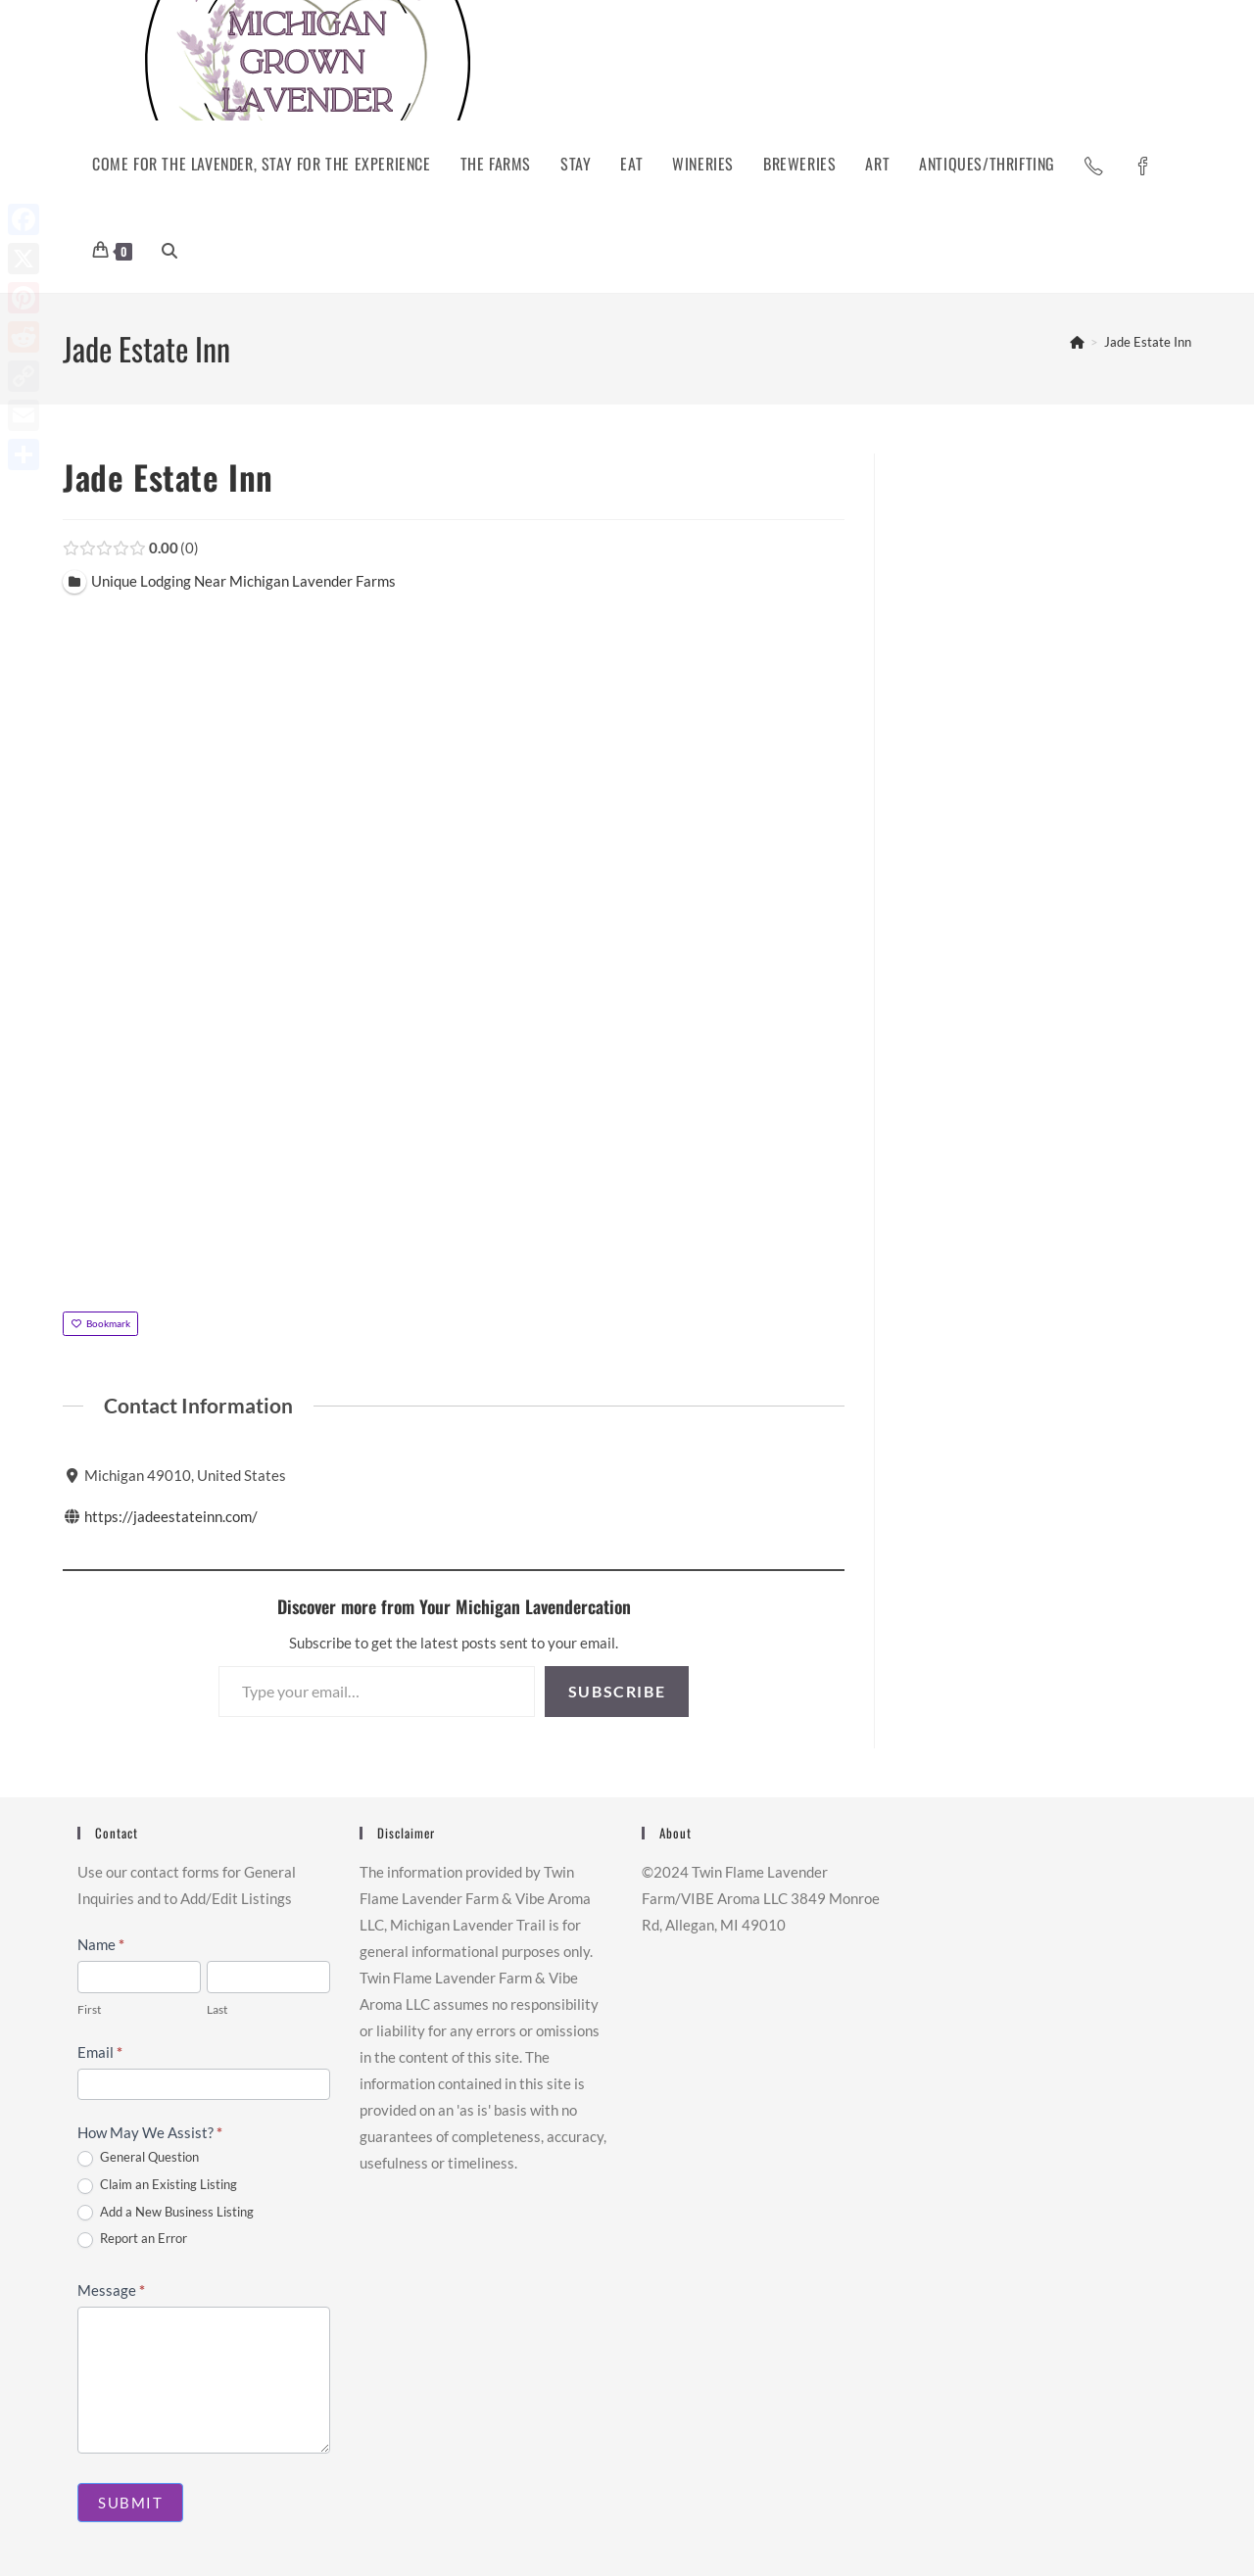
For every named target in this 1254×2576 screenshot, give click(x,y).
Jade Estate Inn (1147, 342)
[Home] (1077, 342)
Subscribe (616, 1691)
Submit (130, 2502)
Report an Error (132, 2239)
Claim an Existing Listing (157, 2185)
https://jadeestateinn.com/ (171, 1516)
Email (99, 2052)
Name (100, 1944)
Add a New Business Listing (165, 2212)
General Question (138, 2158)
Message (111, 2290)
